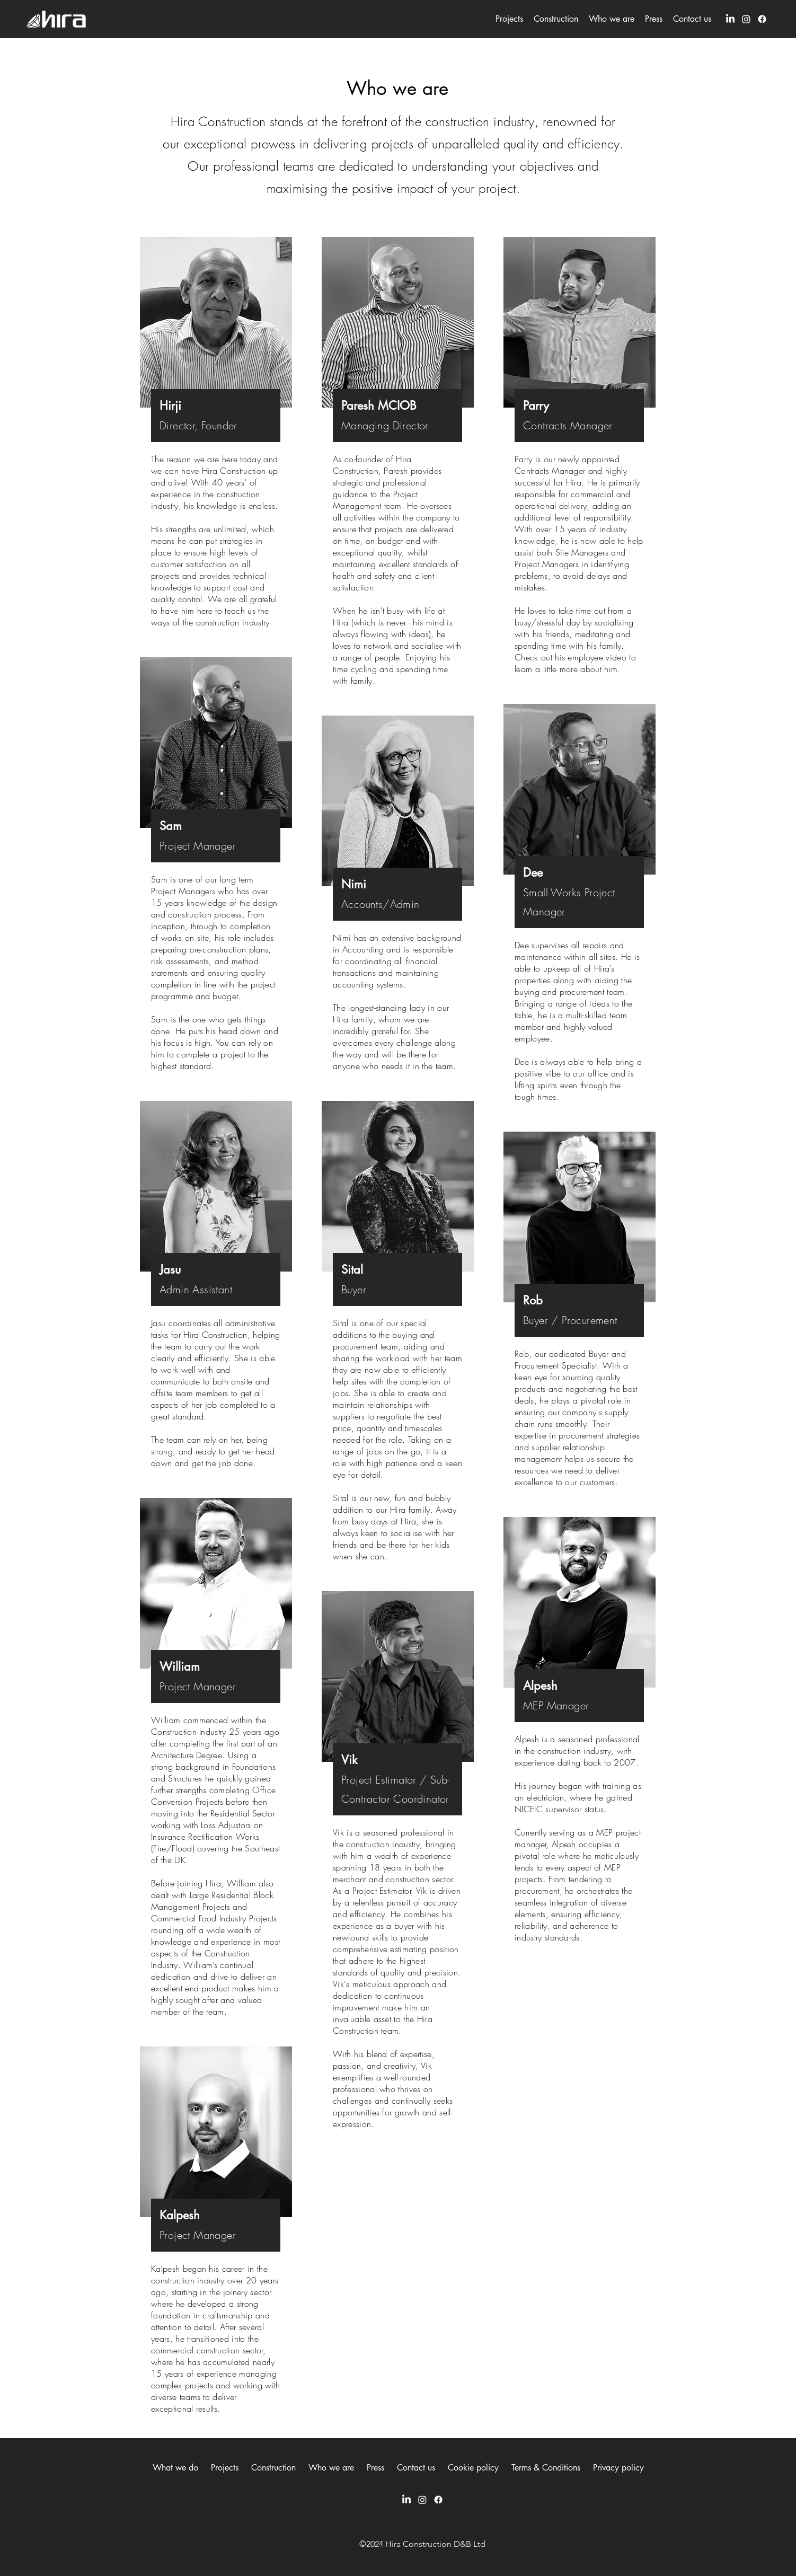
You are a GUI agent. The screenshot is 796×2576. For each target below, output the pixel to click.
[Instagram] (746, 19)
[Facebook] (762, 19)
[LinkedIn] (730, 19)
